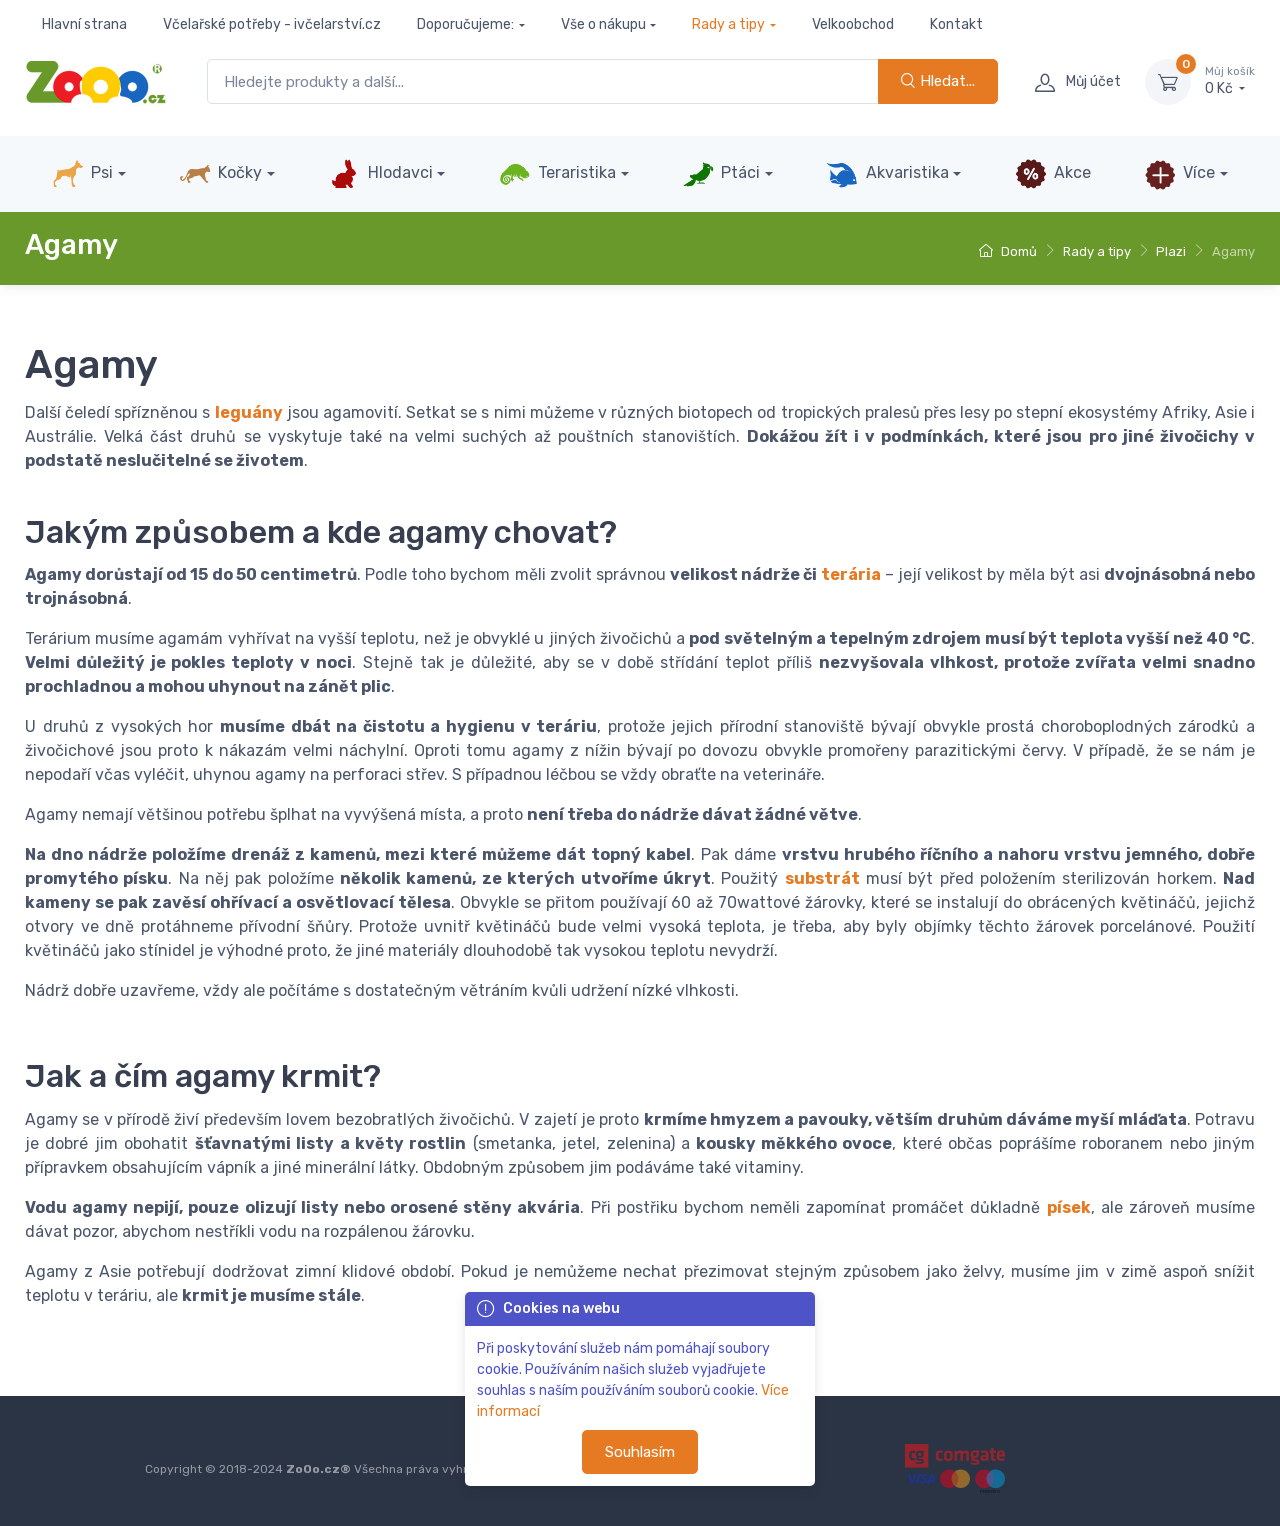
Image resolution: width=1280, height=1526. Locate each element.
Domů (1008, 251)
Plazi (1171, 251)
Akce (1053, 174)
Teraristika (557, 174)
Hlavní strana (84, 24)
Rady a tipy (728, 24)
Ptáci (721, 174)
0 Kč (1230, 81)
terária (851, 574)
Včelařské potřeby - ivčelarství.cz (272, 24)
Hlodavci (380, 174)
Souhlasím (640, 1452)
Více (1179, 174)
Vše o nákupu (603, 24)
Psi (82, 174)
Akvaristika (887, 174)
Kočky (220, 174)
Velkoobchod (853, 24)
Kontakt (956, 24)
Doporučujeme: (465, 24)
